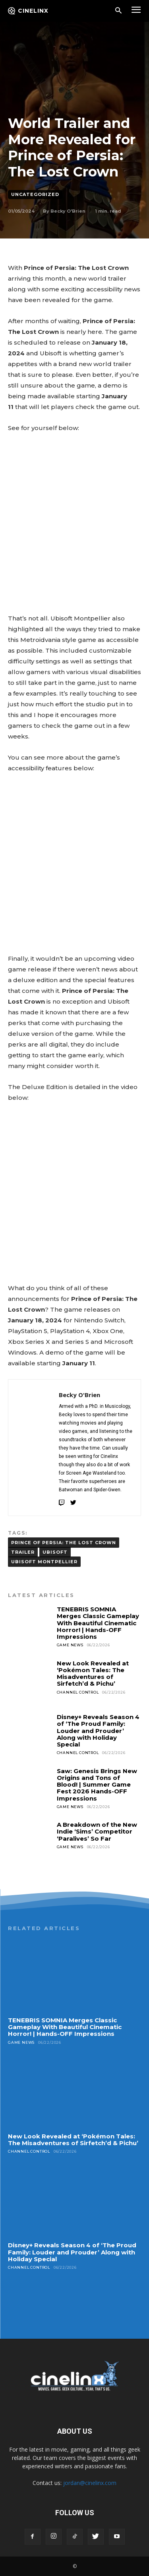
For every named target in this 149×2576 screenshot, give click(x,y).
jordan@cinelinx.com (89, 2483)
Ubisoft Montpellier (44, 1561)
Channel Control (78, 1692)
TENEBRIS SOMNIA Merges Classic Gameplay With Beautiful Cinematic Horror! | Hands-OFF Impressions (98, 1622)
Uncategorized (35, 194)
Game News (70, 1645)
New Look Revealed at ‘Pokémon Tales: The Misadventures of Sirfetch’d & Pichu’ (93, 1673)
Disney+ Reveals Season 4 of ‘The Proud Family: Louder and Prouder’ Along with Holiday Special (98, 1730)
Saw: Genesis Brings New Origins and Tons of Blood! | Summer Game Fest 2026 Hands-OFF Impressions (97, 1784)
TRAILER (23, 1552)
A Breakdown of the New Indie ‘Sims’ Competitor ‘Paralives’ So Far (97, 1831)
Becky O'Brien (67, 211)
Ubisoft (55, 1552)
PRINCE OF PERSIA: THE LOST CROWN (63, 1542)
